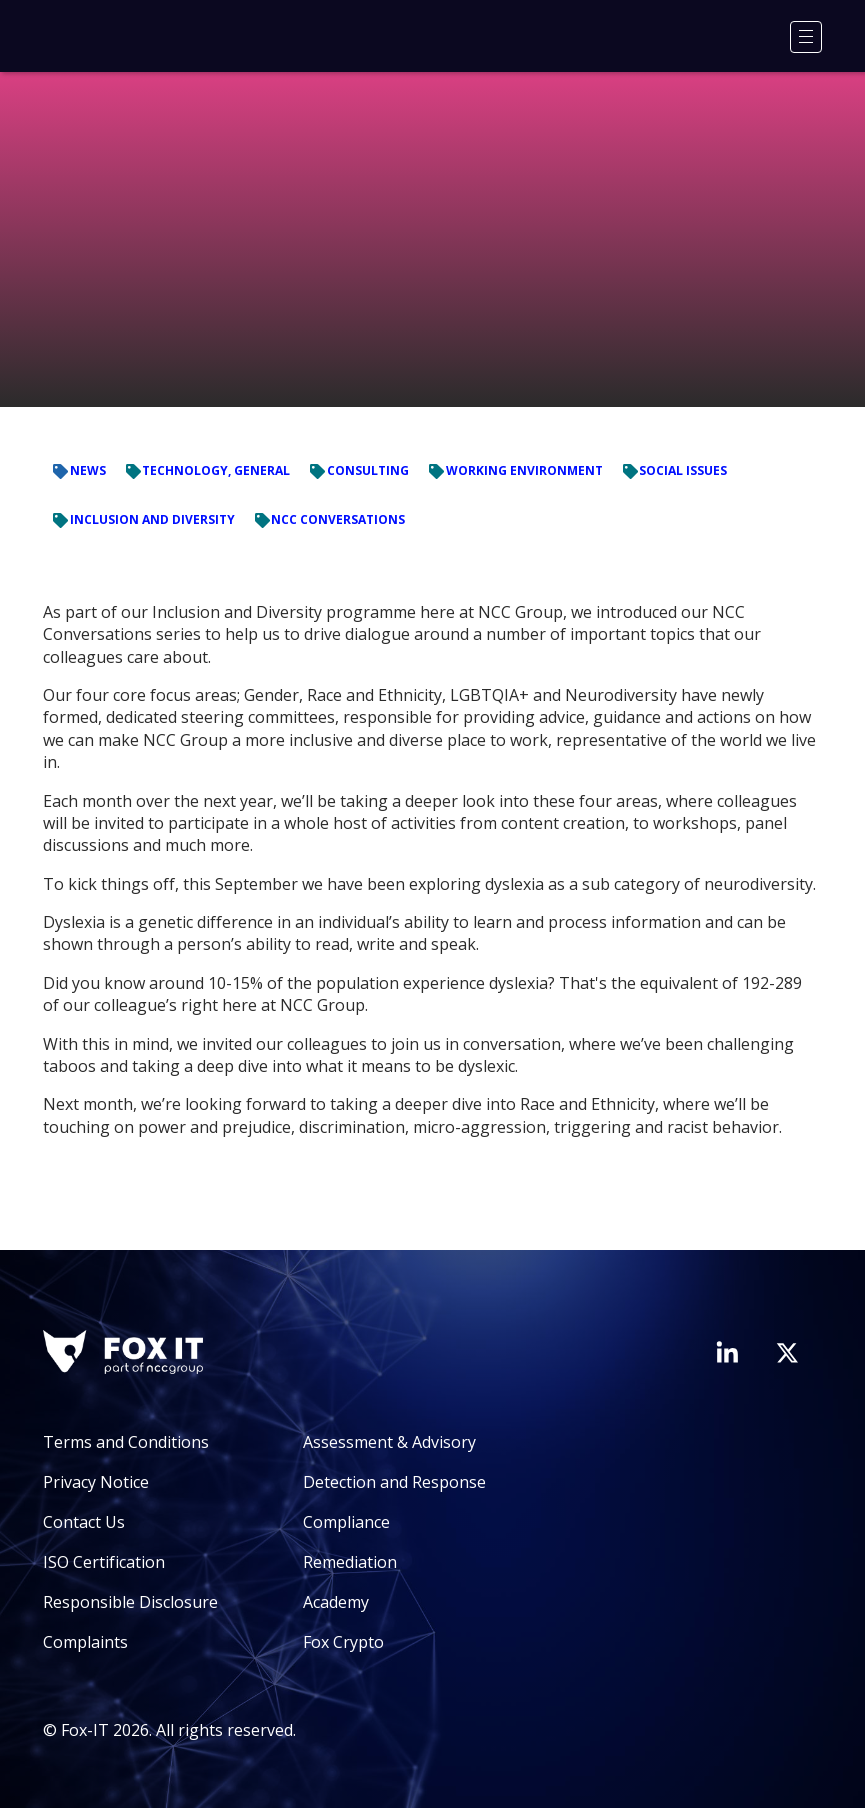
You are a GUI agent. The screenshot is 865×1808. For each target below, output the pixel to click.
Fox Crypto (343, 1642)
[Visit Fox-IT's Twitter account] (787, 1353)
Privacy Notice (96, 1482)
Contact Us (84, 1522)
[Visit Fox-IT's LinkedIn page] (727, 1352)
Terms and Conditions (126, 1442)
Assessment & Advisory (389, 1442)
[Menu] (806, 37)
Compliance (346, 1522)
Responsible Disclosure (130, 1602)
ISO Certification (104, 1562)
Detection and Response (394, 1482)
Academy (336, 1602)
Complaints (85, 1642)
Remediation (350, 1562)
